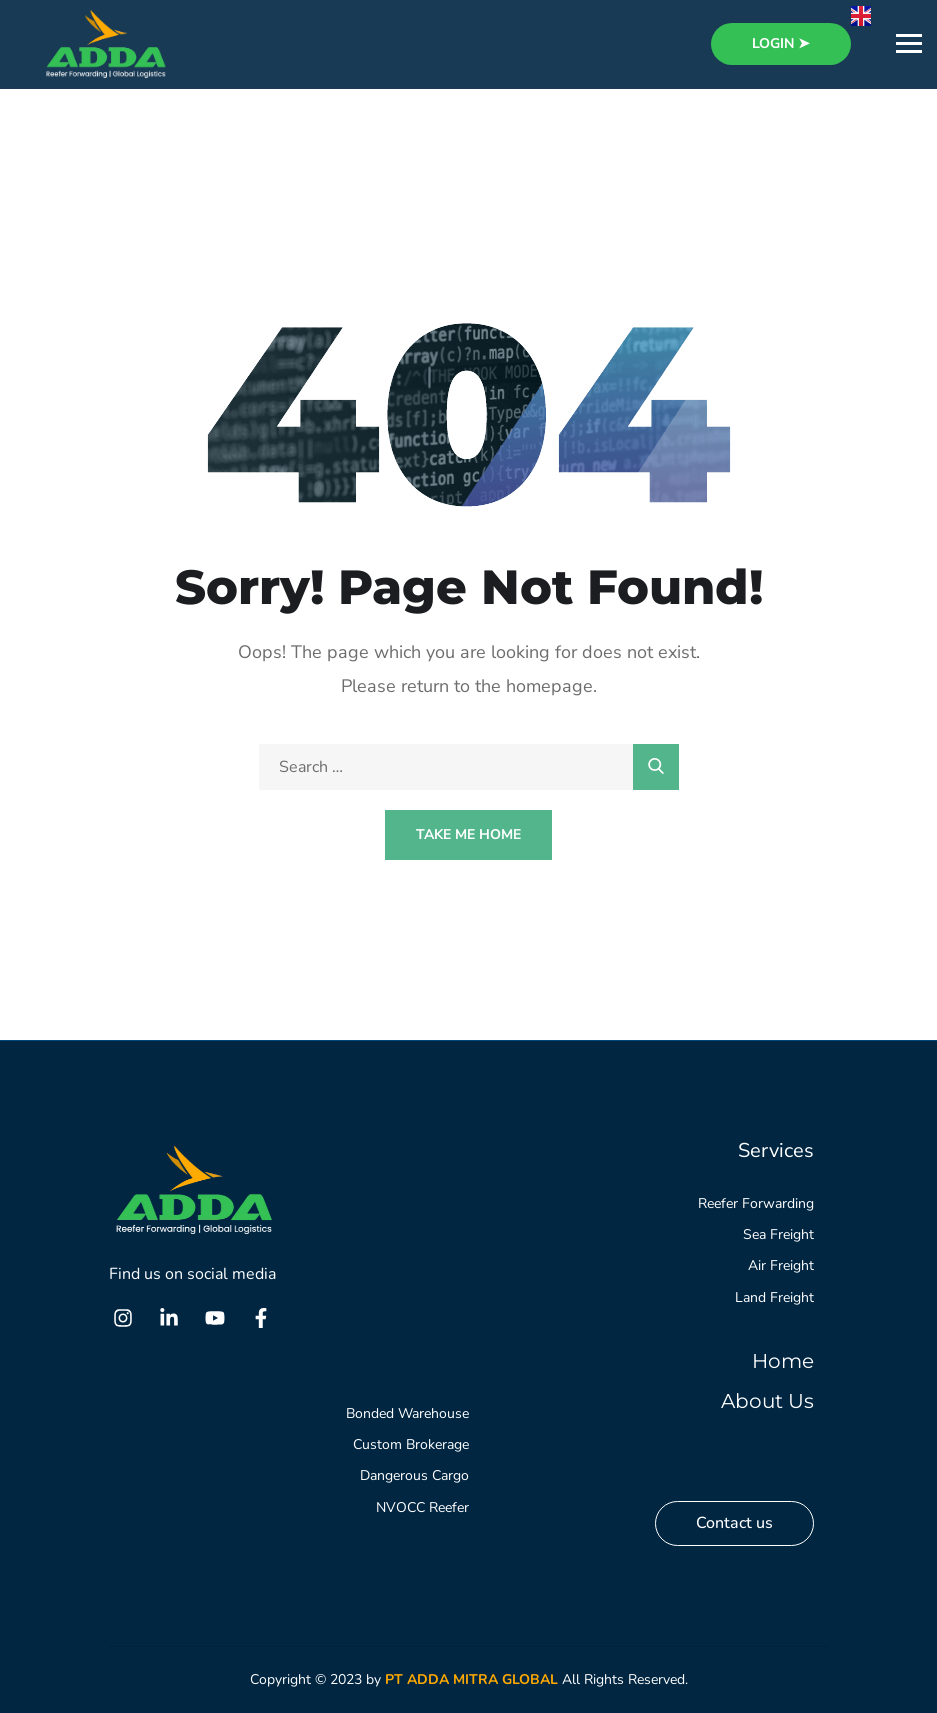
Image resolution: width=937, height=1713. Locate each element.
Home (783, 1361)
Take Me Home (468, 834)
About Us (767, 1401)
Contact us (734, 1523)
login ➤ (781, 43)
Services (776, 1150)
